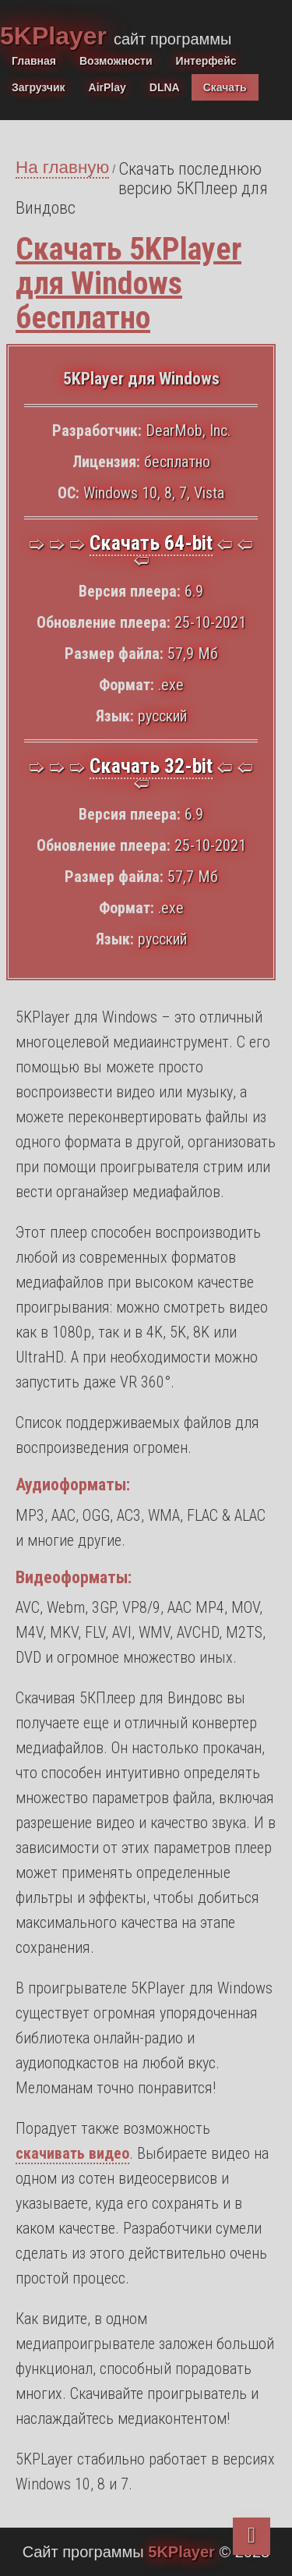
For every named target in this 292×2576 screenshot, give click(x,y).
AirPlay (107, 87)
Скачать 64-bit (151, 543)
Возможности (116, 61)
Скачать (225, 87)
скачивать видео (72, 2153)
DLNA (165, 87)
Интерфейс (206, 61)
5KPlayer (57, 36)
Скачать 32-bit (151, 766)
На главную (62, 167)
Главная (34, 61)
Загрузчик (38, 87)
